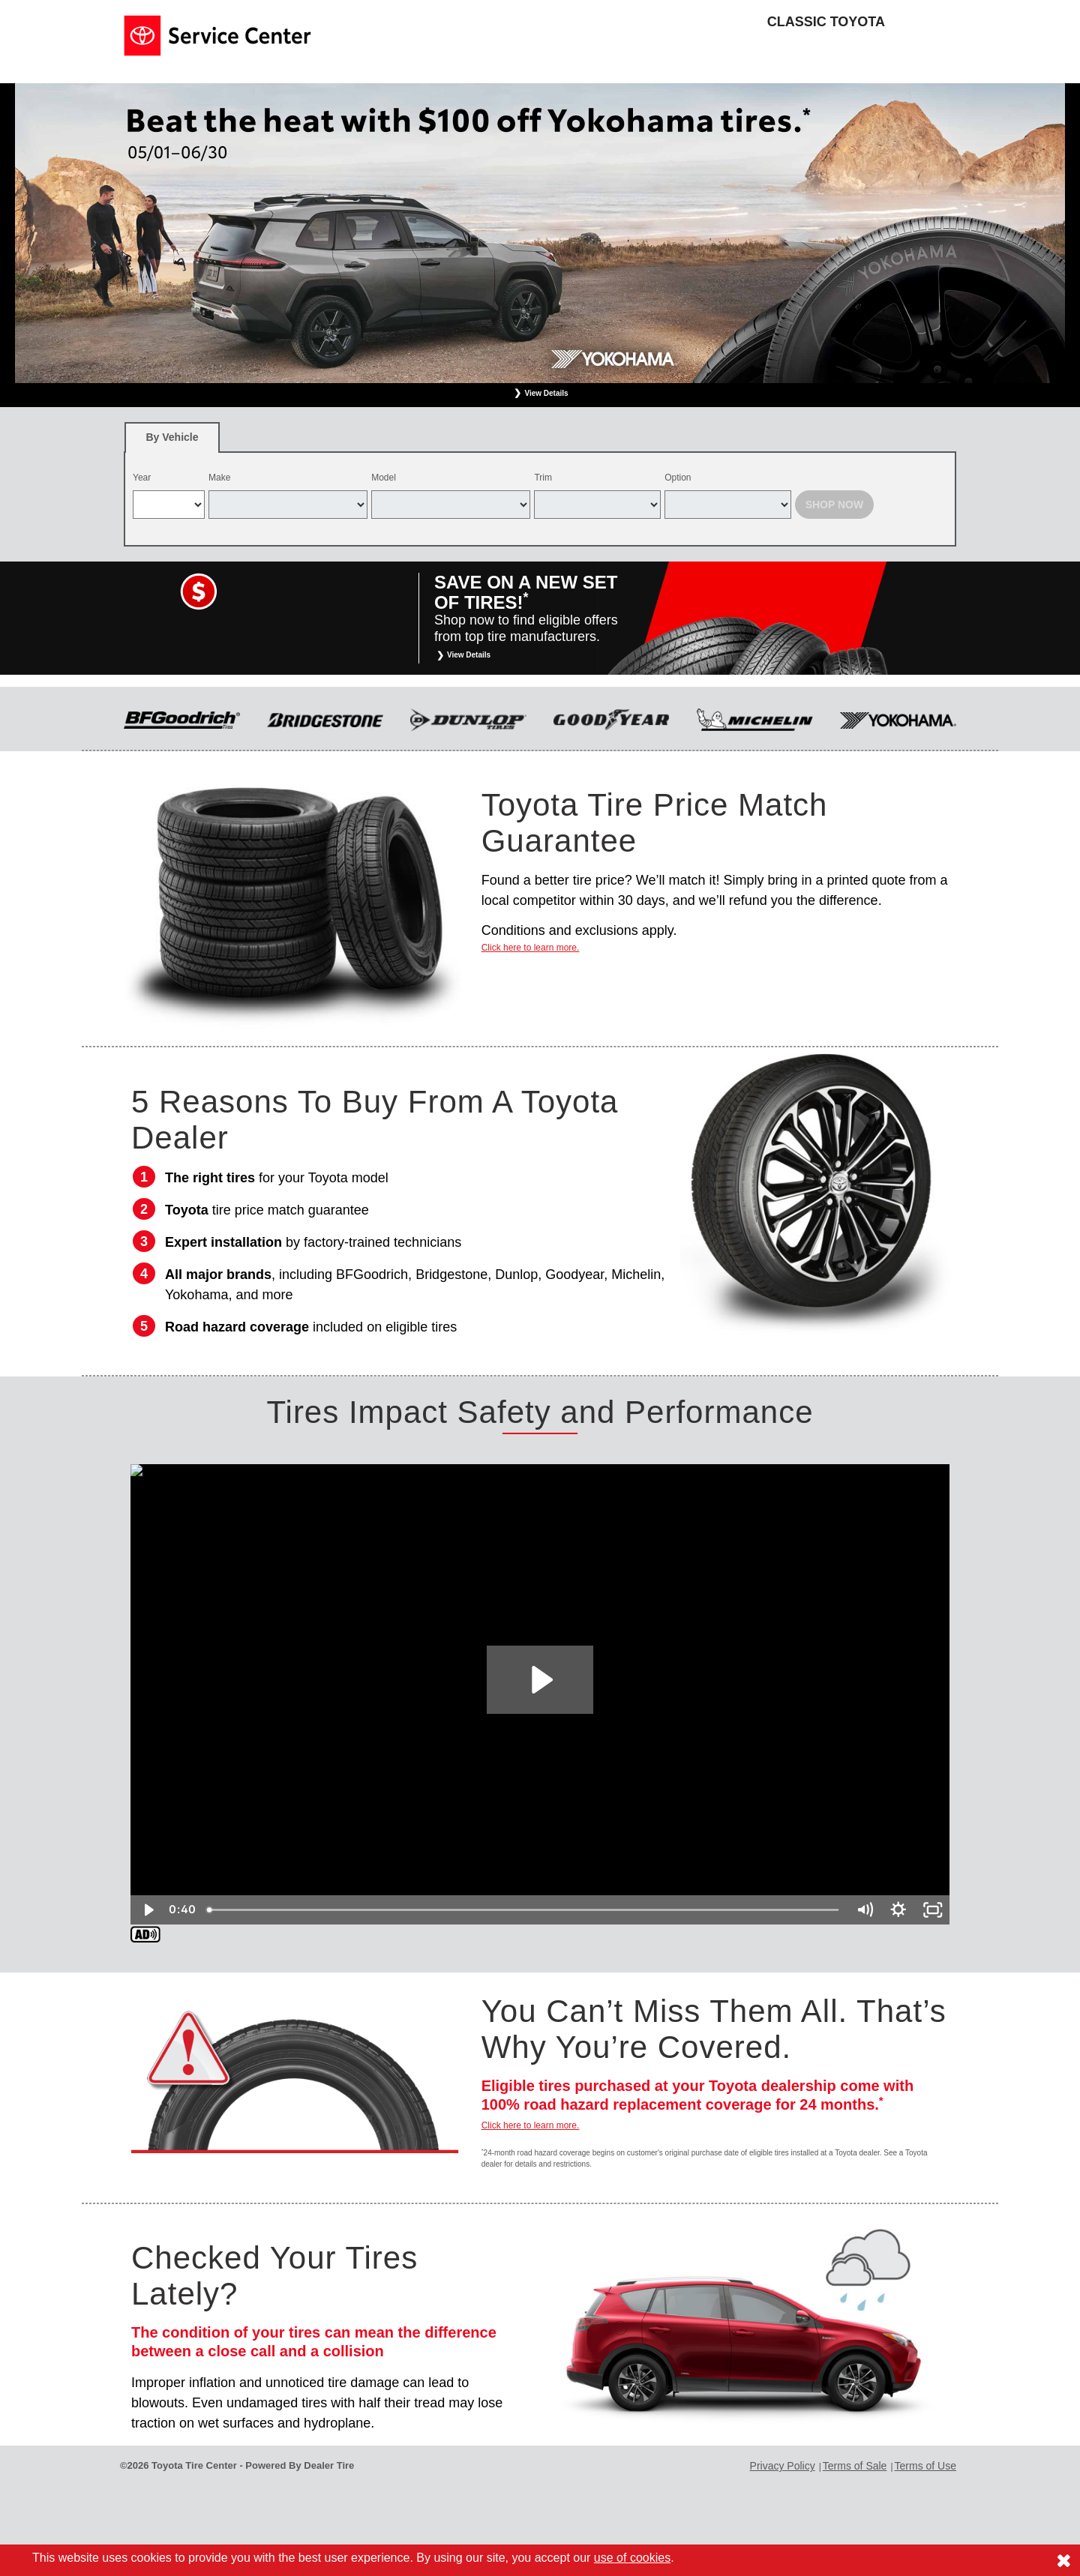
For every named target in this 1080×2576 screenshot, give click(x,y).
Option (677, 477)
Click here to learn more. (531, 947)
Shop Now (835, 505)
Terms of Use (925, 2466)
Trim (543, 477)
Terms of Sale (855, 2466)
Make (219, 477)
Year (142, 477)
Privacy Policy (782, 2466)
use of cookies (632, 2557)
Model (383, 477)
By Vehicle (172, 442)
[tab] (172, 437)
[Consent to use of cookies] (1063, 2560)
